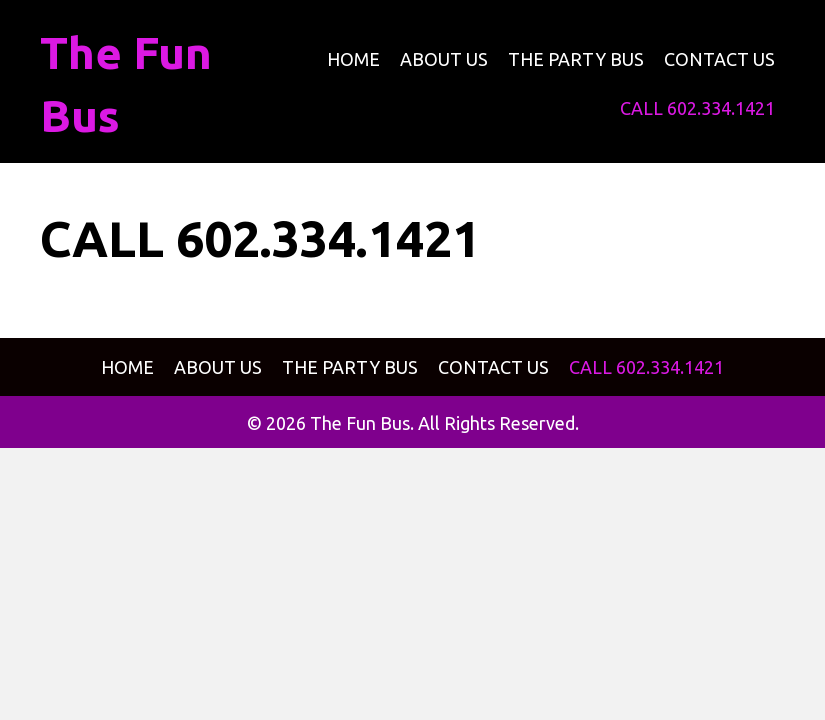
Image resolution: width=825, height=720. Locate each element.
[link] (353, 59)
